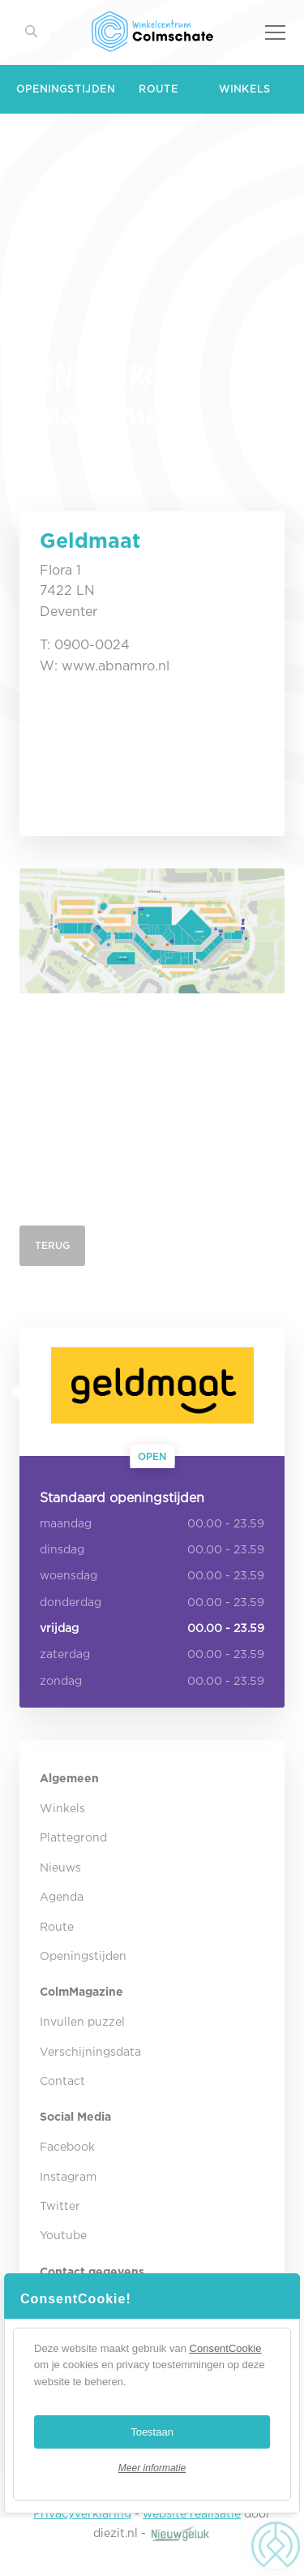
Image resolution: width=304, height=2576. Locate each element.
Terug (52, 1246)
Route (158, 89)
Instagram (68, 2177)
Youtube (63, 2236)
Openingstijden (65, 89)
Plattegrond (73, 1838)
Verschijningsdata (90, 2052)
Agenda (61, 1897)
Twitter (60, 2207)
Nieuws (60, 1868)
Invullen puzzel (82, 2022)
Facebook (67, 2147)
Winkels (245, 89)
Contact (62, 2082)
